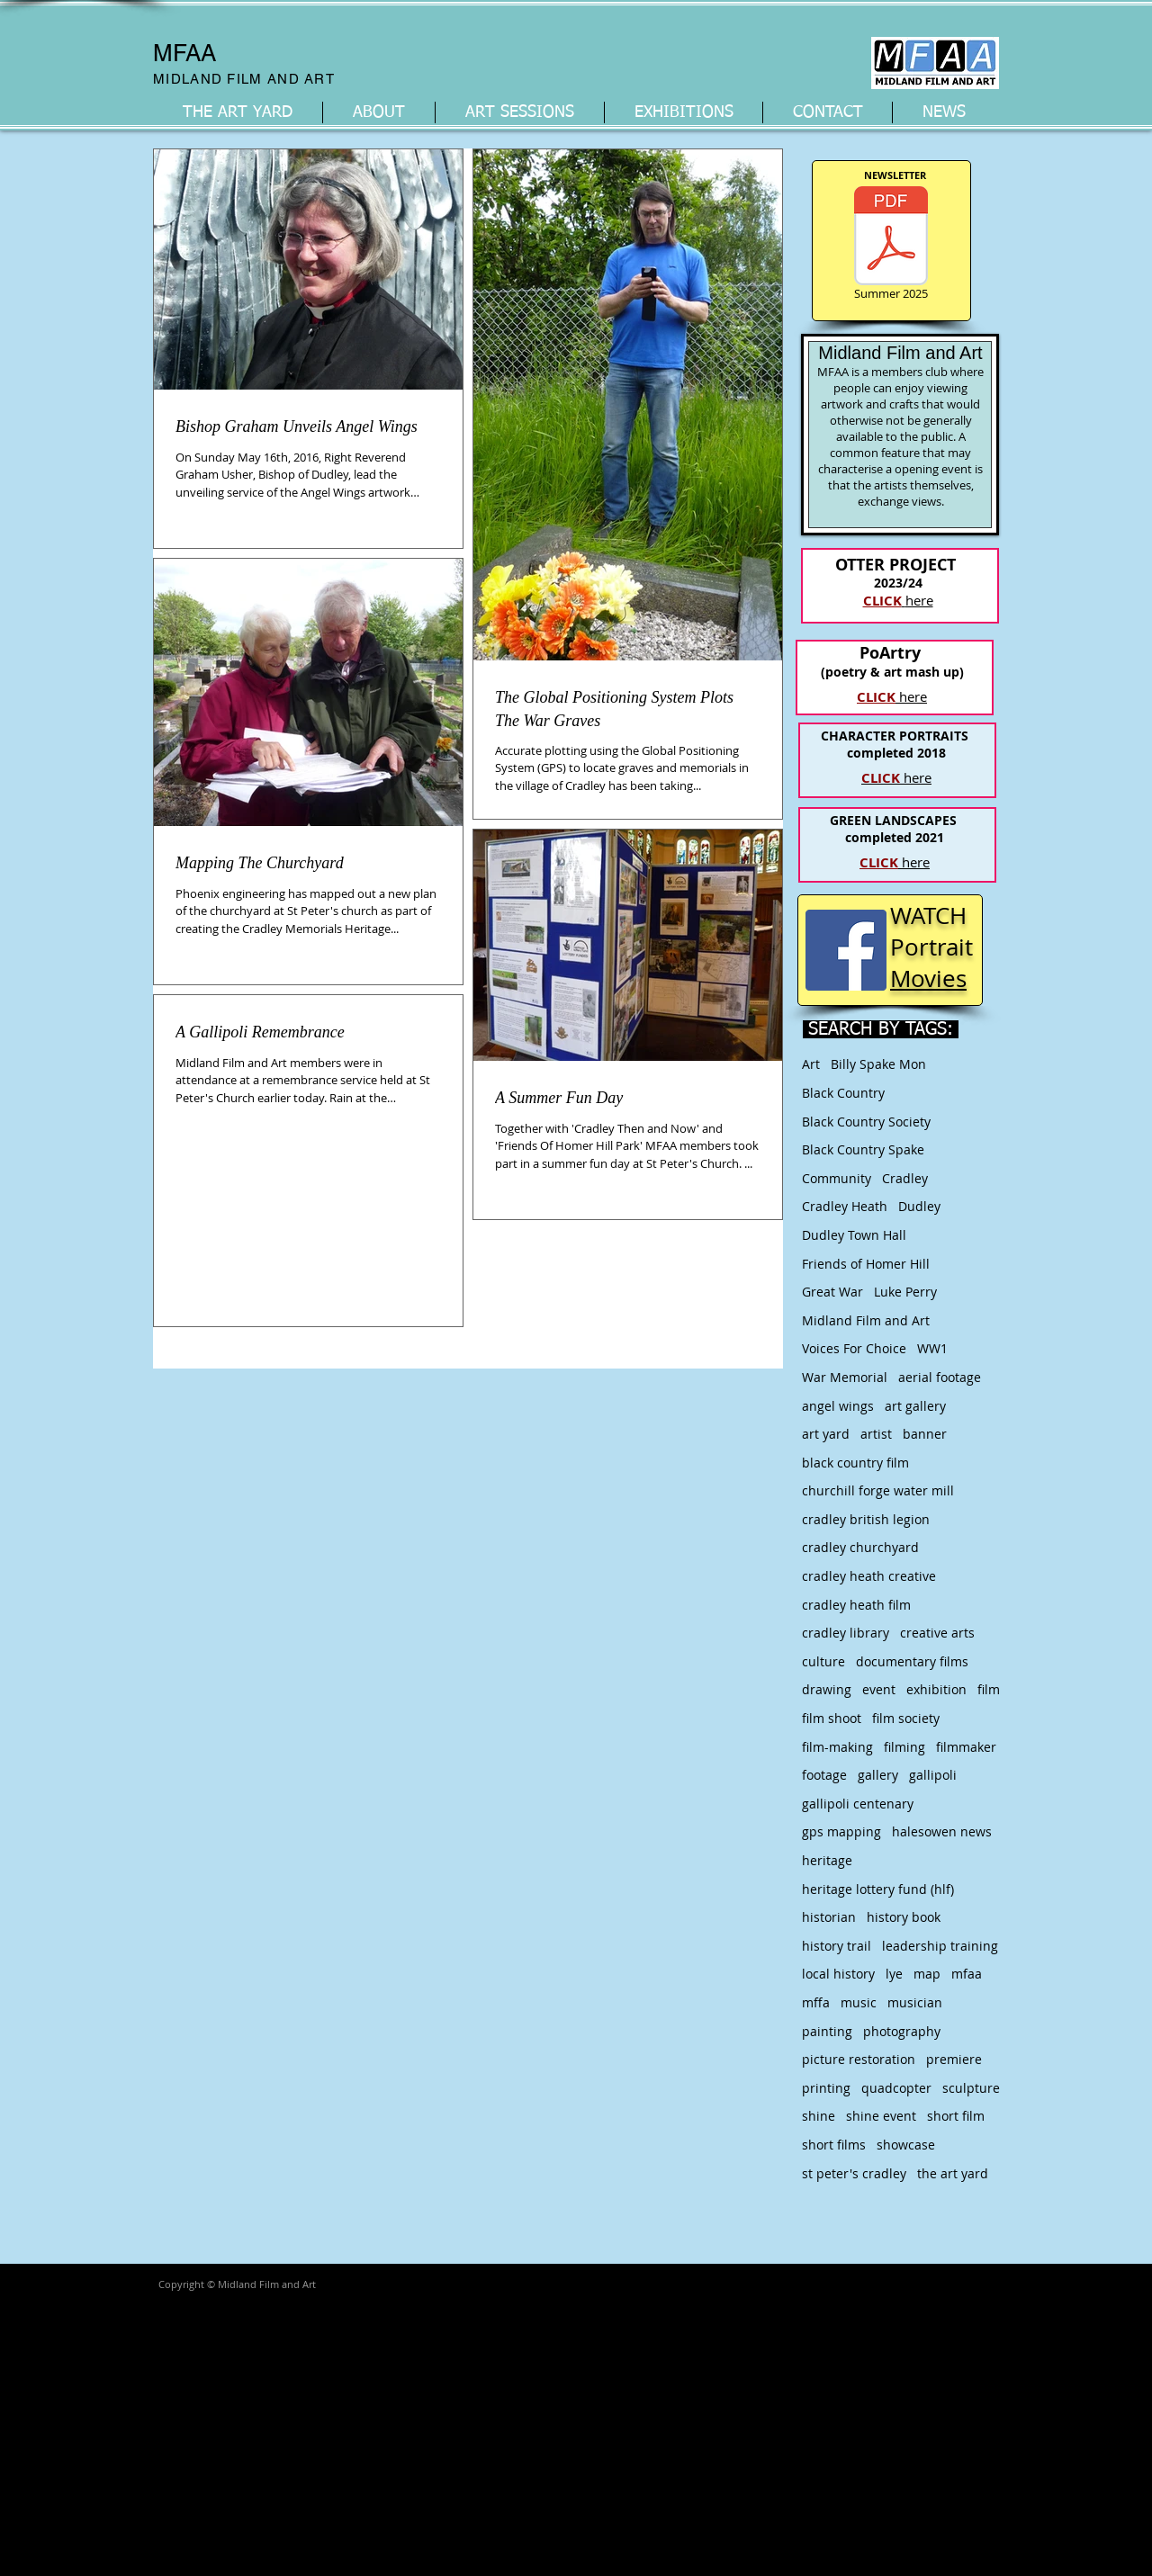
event (879, 1689)
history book (903, 1916)
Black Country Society (866, 1121)
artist (876, 1433)
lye (894, 1973)
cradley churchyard (860, 1547)
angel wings (838, 1405)
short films (834, 2144)
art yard (826, 1433)
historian (829, 1916)
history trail (836, 1945)
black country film (855, 1462)
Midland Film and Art (866, 1320)
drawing (826, 1689)
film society (906, 1718)
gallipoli (933, 1774)
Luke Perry (905, 1291)
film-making (837, 1746)
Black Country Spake (863, 1149)
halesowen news (942, 1831)
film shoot (831, 1718)
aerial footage (939, 1377)
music (859, 2002)
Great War (832, 1291)
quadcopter (896, 2087)
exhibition (936, 1689)
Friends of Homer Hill (866, 1263)
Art (811, 1064)
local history (838, 1973)
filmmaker (966, 1746)
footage (824, 1774)
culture (823, 1661)
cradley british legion (866, 1519)
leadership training (940, 1945)
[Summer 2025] (890, 246)
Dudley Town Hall (854, 1234)
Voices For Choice (854, 1348)
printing (826, 2087)
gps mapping (841, 1831)
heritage (827, 1860)
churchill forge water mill (878, 1490)
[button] (379, 112)
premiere (954, 2059)
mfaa (966, 1973)
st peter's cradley (854, 2173)
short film (956, 2115)
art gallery (915, 1405)
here (896, 777)
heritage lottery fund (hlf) (878, 1889)
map (927, 1973)
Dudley (919, 1206)
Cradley (905, 1178)
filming (904, 1746)
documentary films (912, 1661)
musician (914, 2002)
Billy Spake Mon (878, 1064)
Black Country (843, 1092)
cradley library (845, 1632)
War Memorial (844, 1377)
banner (925, 1433)
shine (818, 2115)
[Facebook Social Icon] (846, 950)
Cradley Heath (844, 1206)
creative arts (937, 1632)
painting (827, 2031)
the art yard (952, 2173)
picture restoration (858, 2059)
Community (836, 1178)
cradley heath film (856, 1604)
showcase (906, 2144)
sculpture (971, 2087)
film (988, 1689)
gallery (878, 1774)
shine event (881, 2115)
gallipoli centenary (858, 1803)
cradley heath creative (869, 1575)
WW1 (932, 1348)
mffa (816, 2002)
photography (901, 2031)
